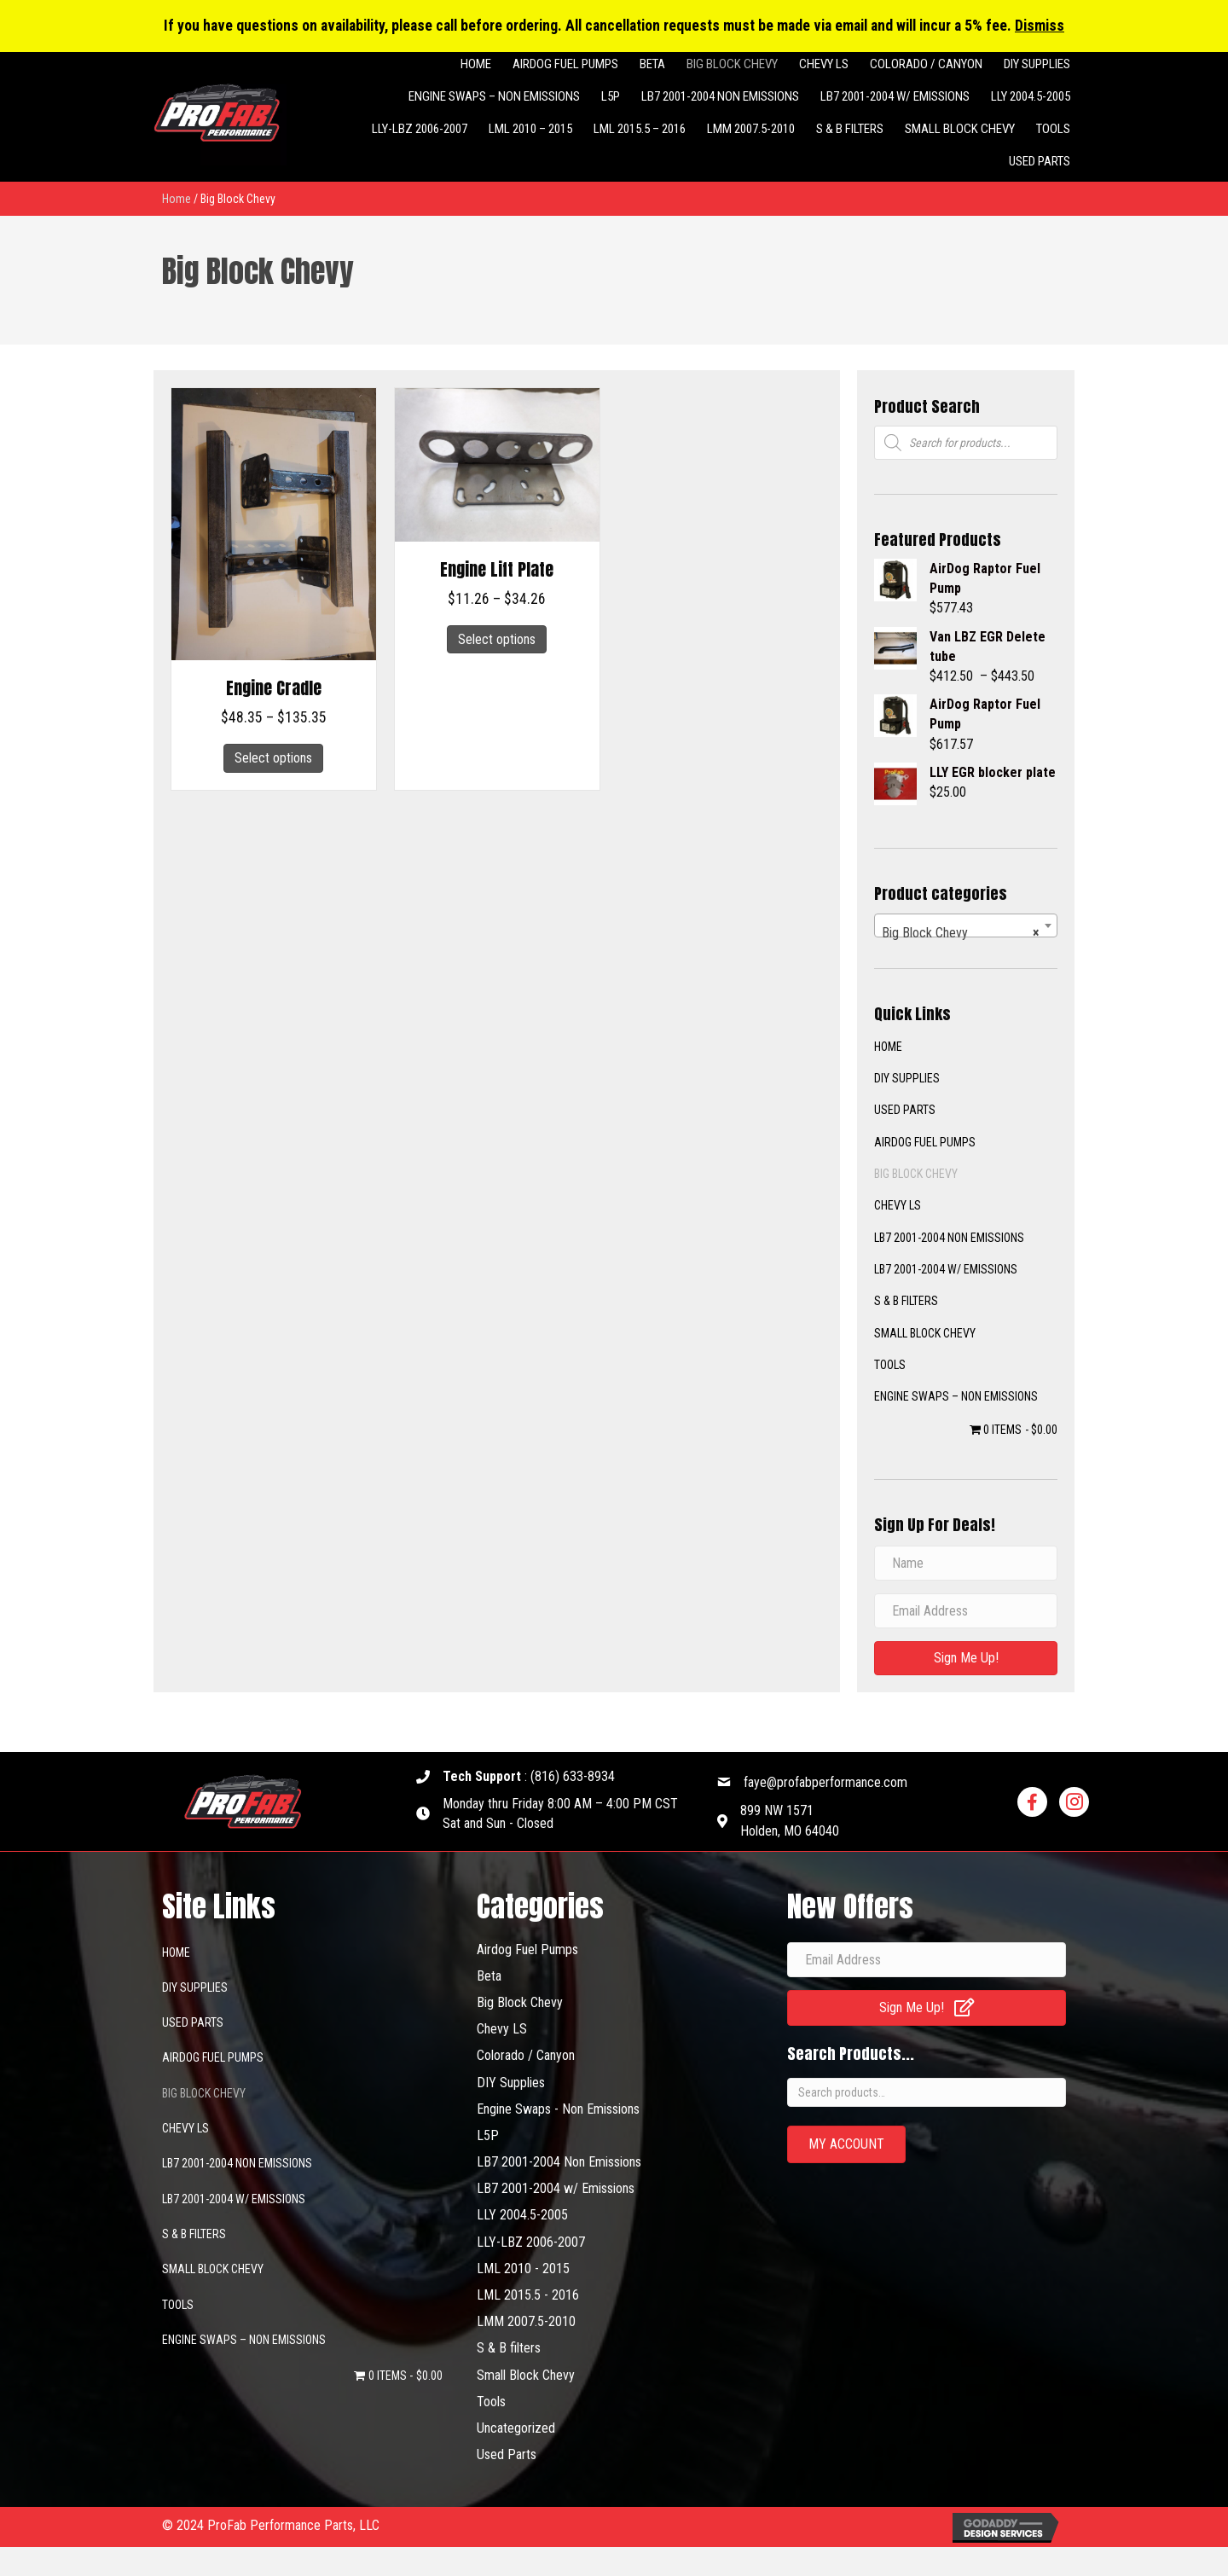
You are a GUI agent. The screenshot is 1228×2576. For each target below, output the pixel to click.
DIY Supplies (511, 2082)
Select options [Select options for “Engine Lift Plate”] (497, 639)
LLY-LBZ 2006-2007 (531, 2242)
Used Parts (904, 1110)
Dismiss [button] (1039, 25)
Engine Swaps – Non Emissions (956, 1396)
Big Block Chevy (916, 1174)
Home (176, 199)
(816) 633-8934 (572, 1776)
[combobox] (965, 925)
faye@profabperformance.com (825, 1782)
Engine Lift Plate (496, 569)
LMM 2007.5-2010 (526, 2321)
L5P (488, 2135)
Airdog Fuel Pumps (925, 1142)
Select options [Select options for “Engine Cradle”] (273, 758)
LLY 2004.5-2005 (522, 2215)
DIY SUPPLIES (907, 1078)
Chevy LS (897, 1205)
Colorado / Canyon (526, 2055)
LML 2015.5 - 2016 (528, 2295)
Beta (489, 1976)
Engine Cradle (273, 688)
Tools (890, 1365)
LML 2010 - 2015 (523, 2268)
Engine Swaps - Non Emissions (558, 2109)
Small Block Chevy (925, 1333)
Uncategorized (516, 2428)
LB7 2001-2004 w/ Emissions (945, 1269)
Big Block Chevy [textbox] (961, 933)
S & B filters (906, 1301)
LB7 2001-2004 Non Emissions (949, 1237)
